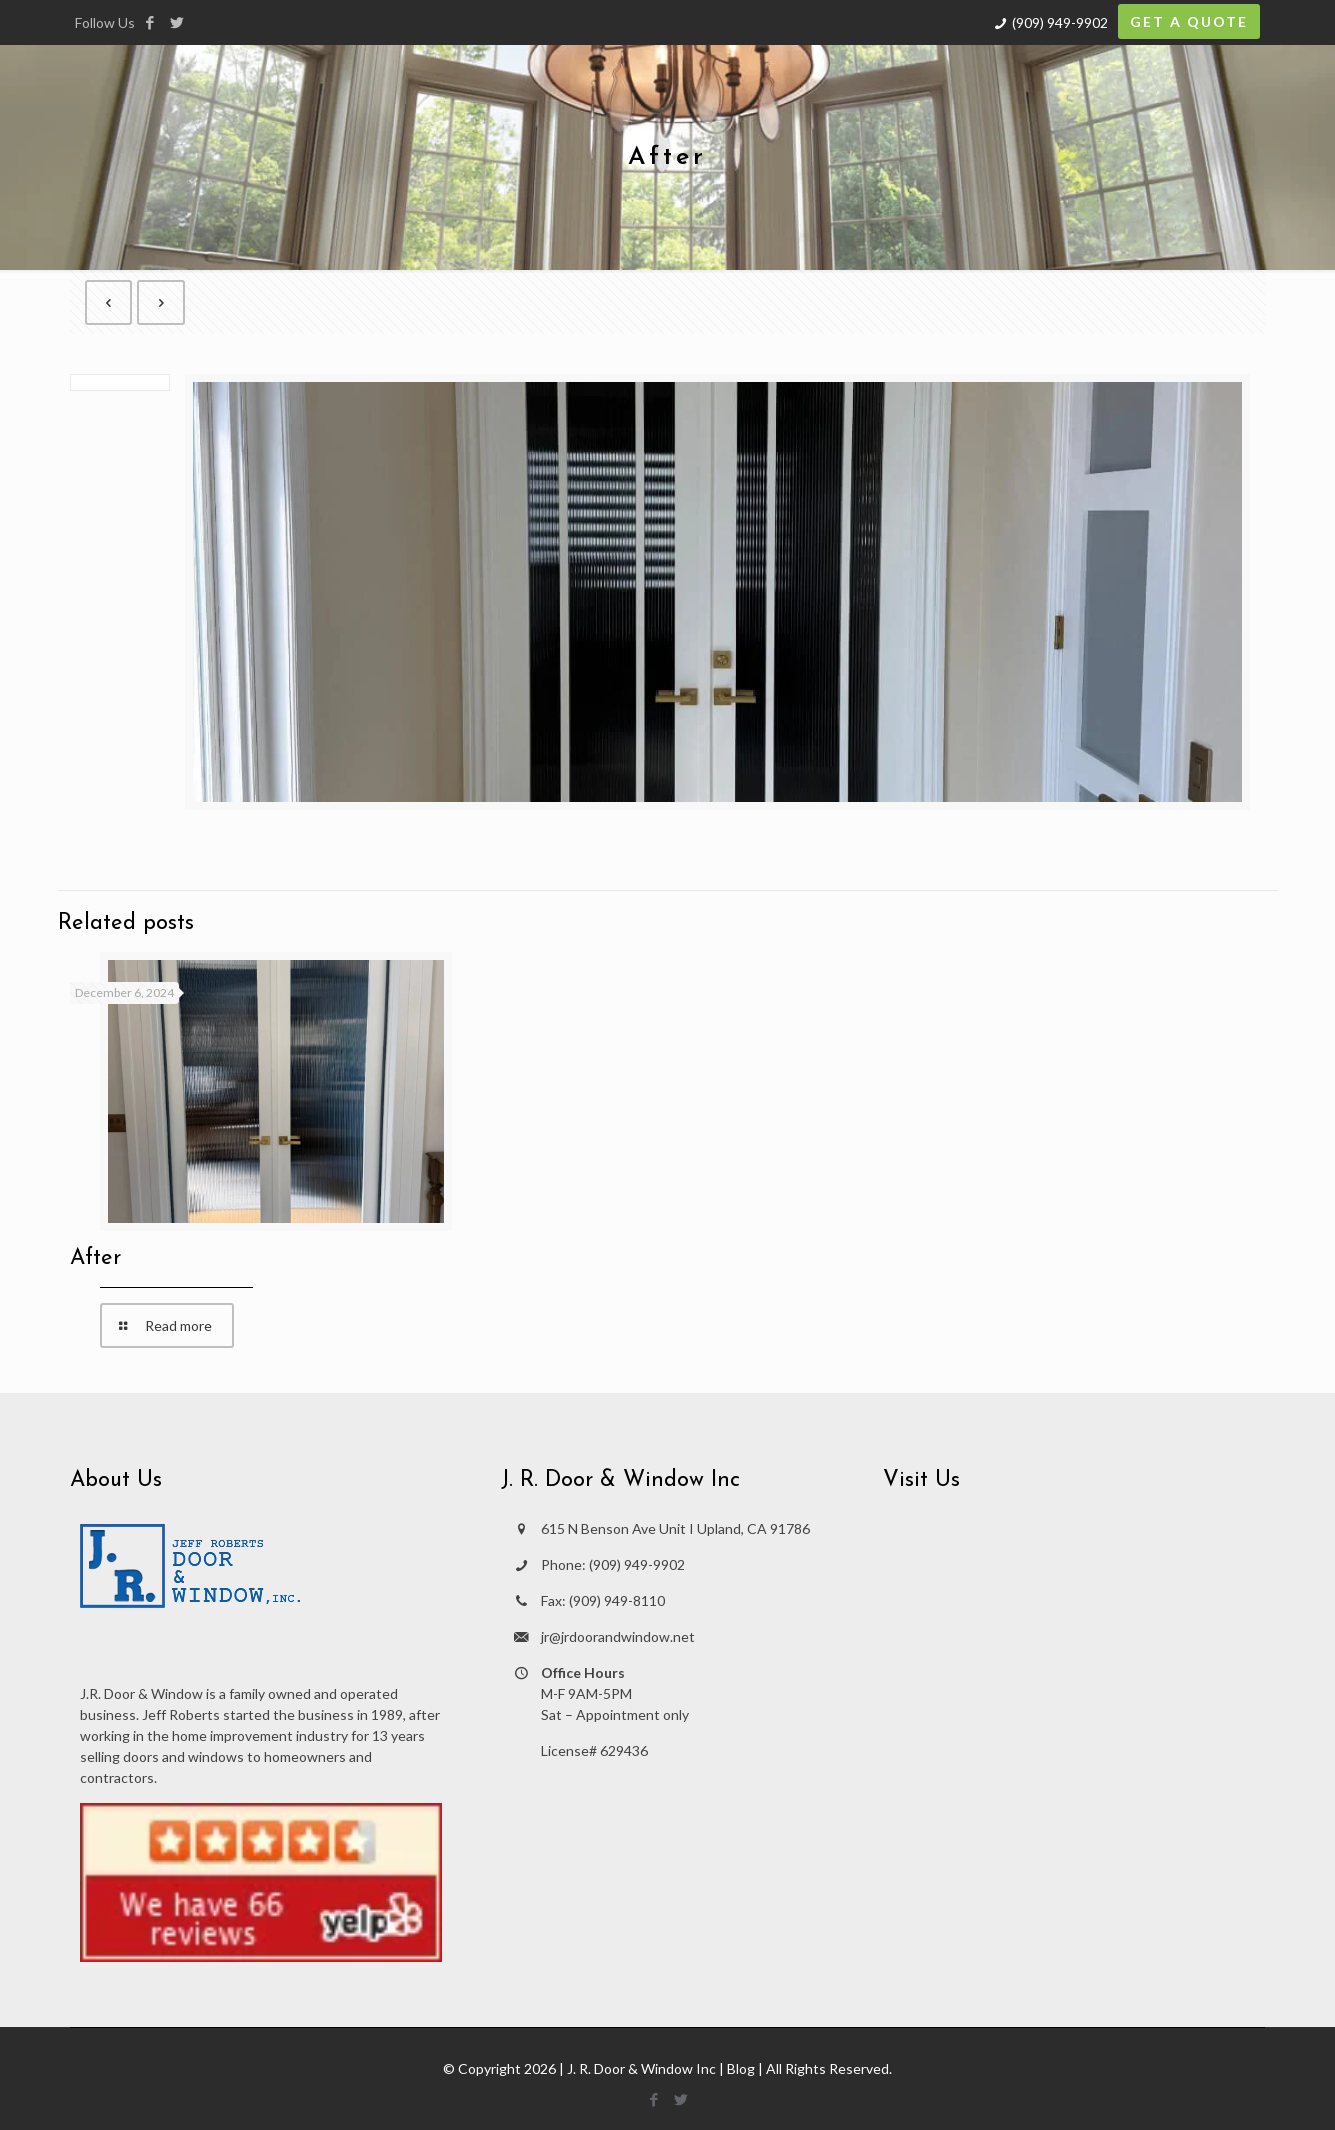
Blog (741, 2068)
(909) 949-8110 (617, 1600)
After (95, 1258)
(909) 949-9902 (1060, 22)
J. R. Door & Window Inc (641, 2068)
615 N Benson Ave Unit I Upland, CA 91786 (675, 1528)
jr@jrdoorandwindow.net (618, 1636)
